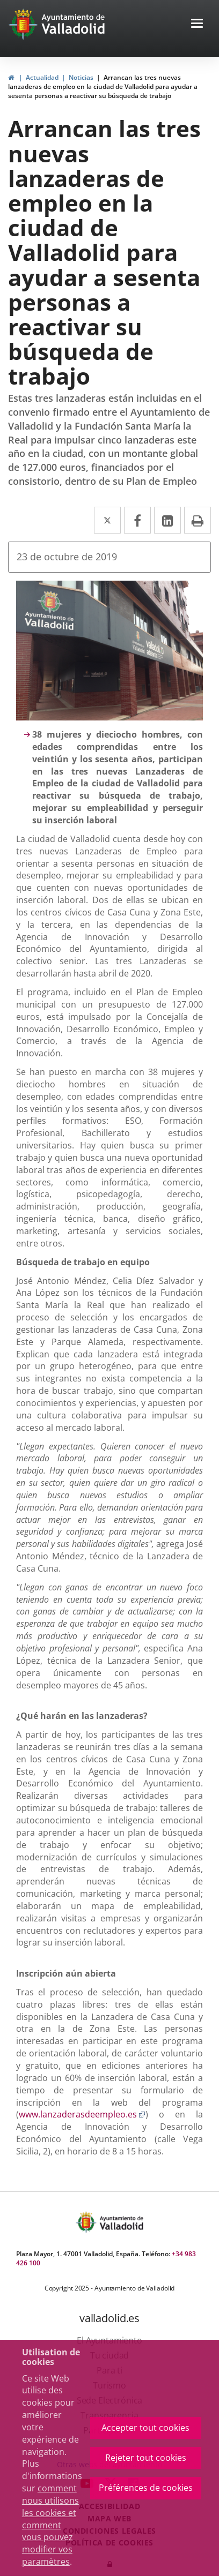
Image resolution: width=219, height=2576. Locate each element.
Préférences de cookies (146, 2488)
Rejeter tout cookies (145, 2458)
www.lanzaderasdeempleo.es (82, 2114)
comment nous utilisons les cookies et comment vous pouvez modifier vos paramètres (50, 2524)
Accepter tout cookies (145, 2428)
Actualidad (42, 77)
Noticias (81, 77)
